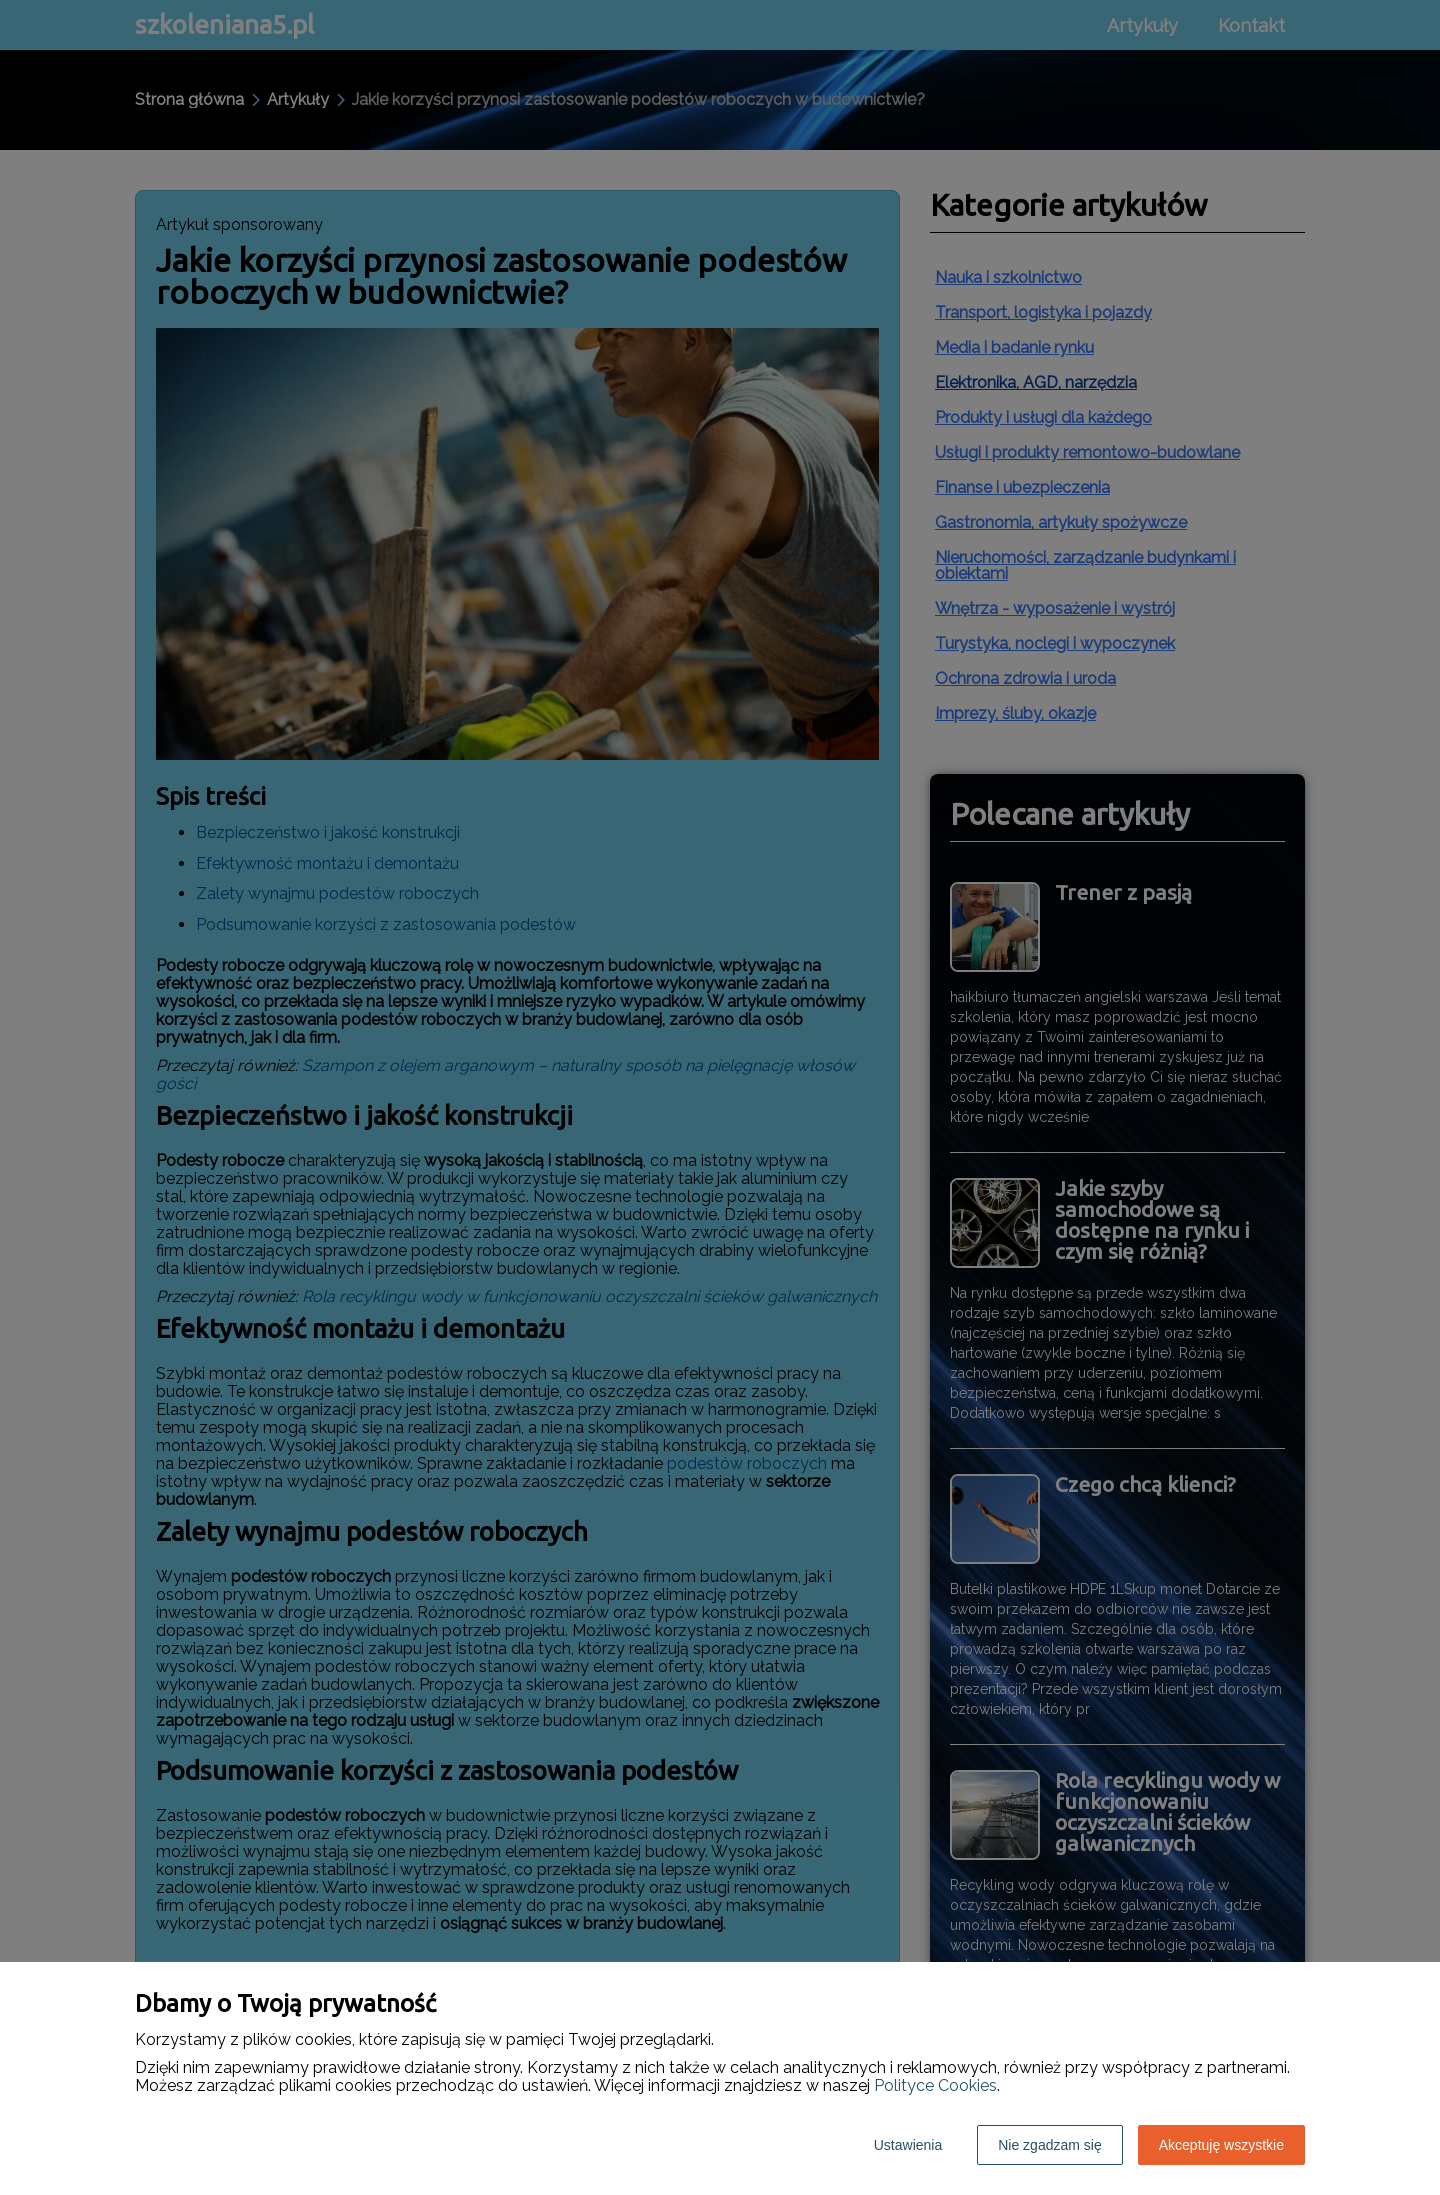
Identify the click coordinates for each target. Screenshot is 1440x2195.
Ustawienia (908, 2145)
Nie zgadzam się (1050, 2145)
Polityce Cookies (935, 2085)
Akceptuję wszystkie (1221, 2145)
